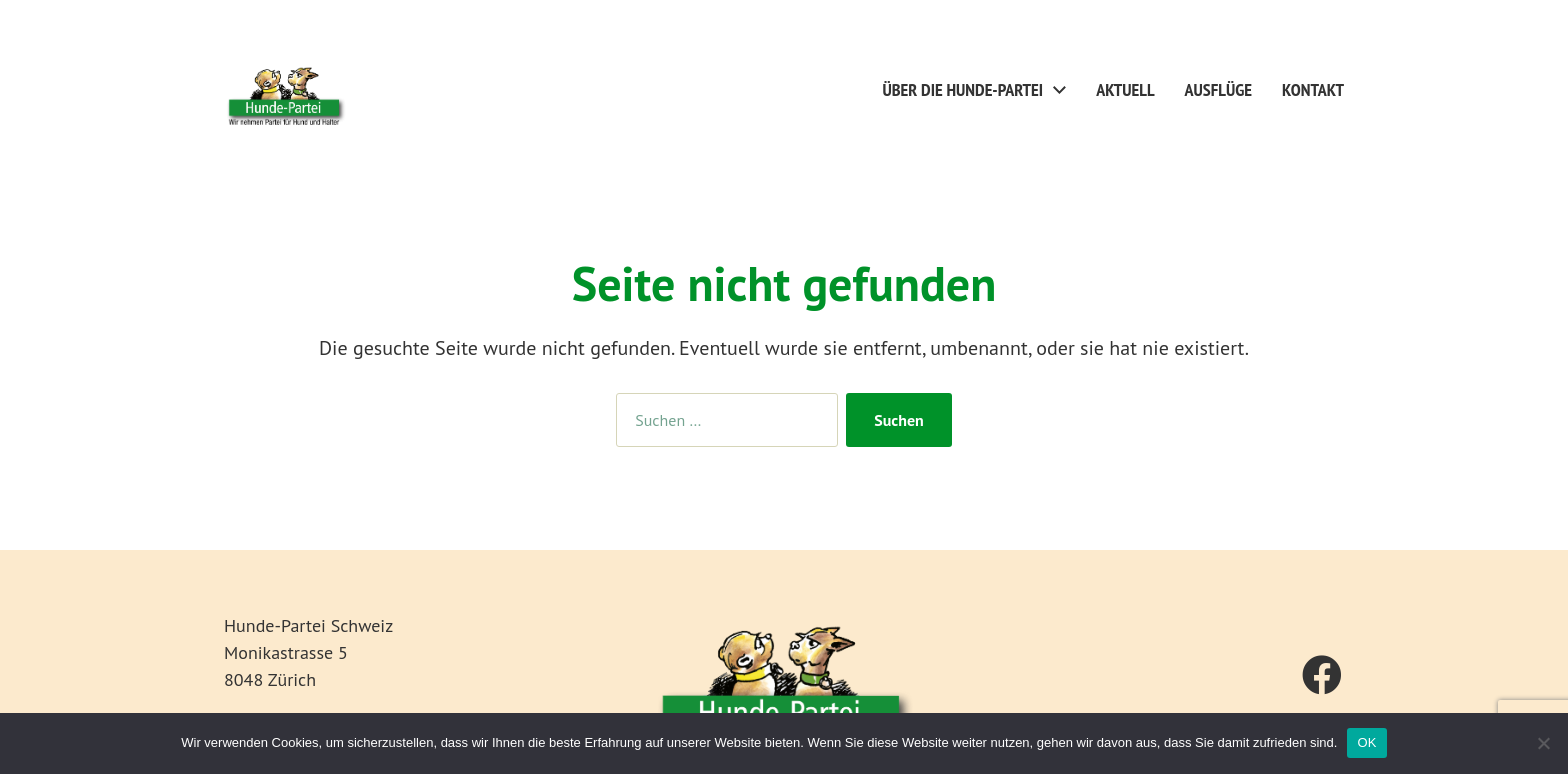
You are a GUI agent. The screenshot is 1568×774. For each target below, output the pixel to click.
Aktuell (1125, 90)
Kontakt (1313, 90)
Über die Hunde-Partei (963, 90)
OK (1366, 742)
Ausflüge (1218, 90)
